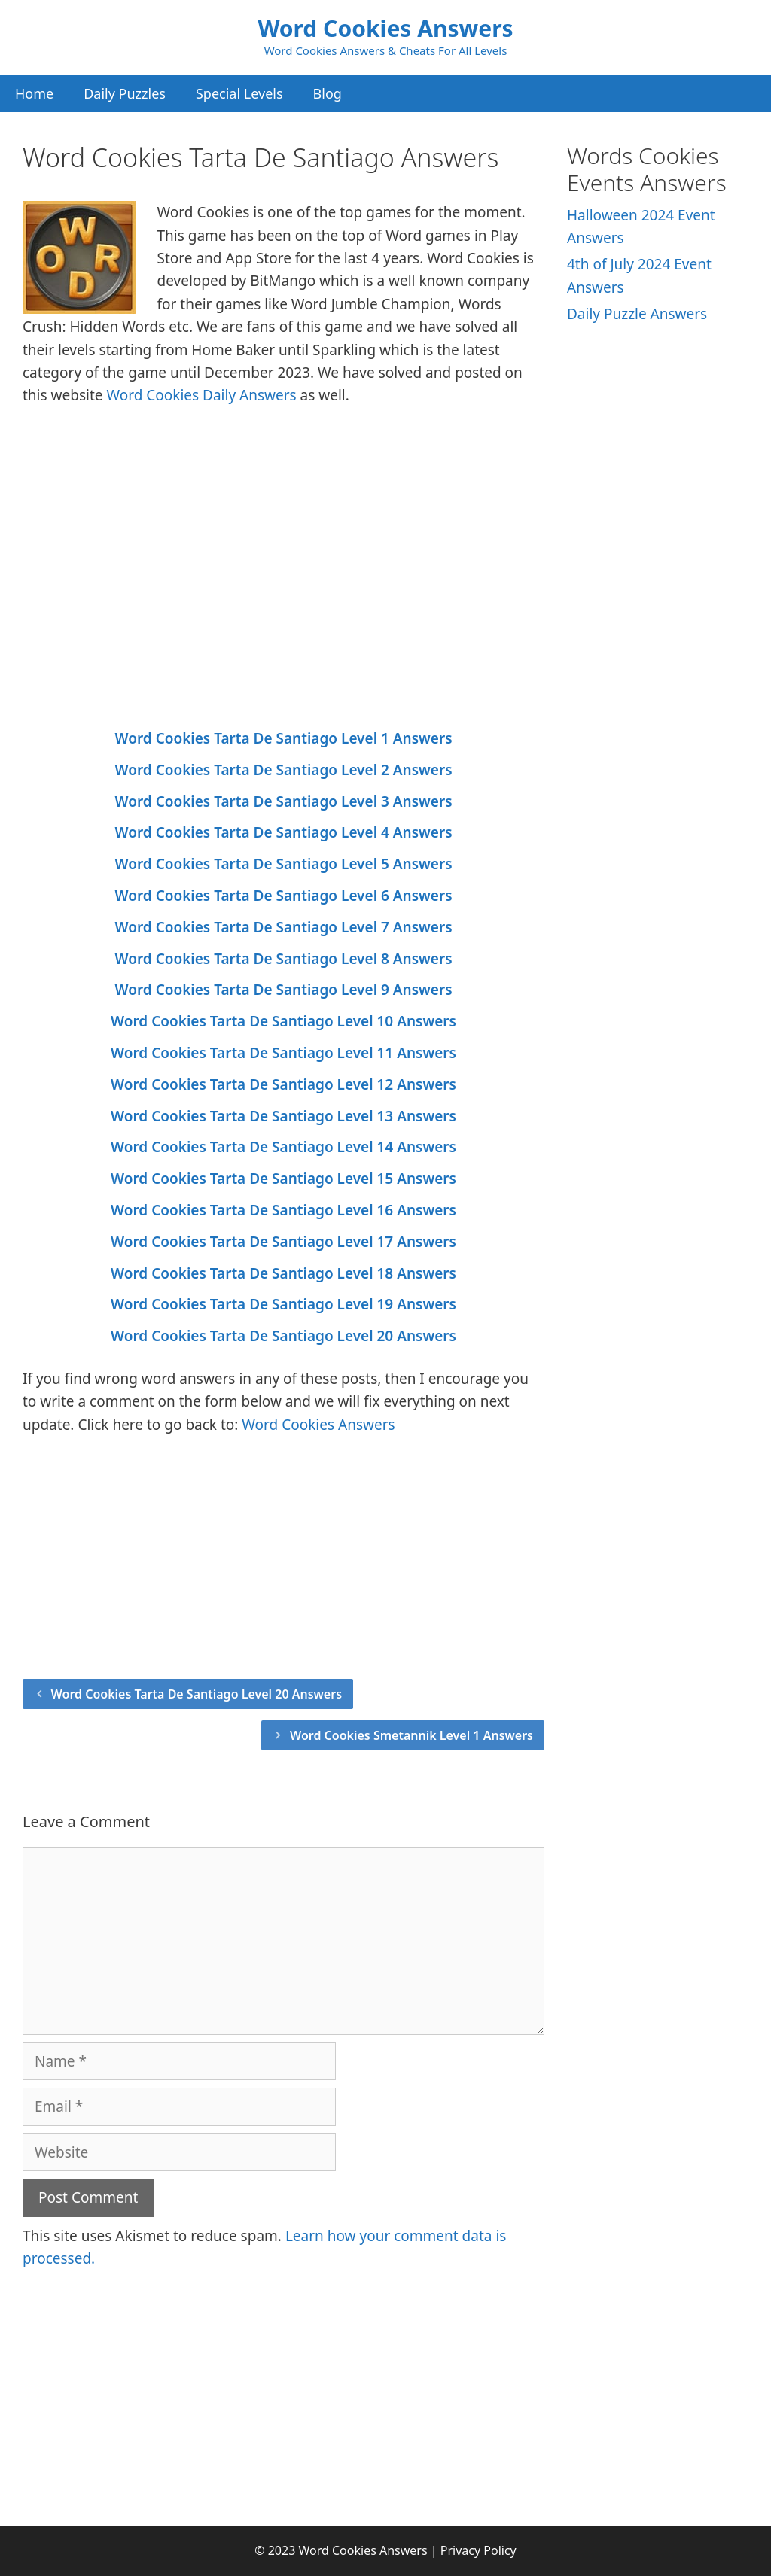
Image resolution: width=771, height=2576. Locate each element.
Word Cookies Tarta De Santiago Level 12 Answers (283, 1084)
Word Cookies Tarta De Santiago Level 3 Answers (283, 801)
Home (34, 93)
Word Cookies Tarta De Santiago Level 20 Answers (283, 1336)
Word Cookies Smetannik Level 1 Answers (411, 1735)
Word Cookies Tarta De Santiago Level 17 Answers (283, 1242)
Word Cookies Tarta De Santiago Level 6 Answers (283, 895)
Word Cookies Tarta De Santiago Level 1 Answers (283, 738)
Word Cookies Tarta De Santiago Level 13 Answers (283, 1116)
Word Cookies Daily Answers (201, 395)
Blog (327, 93)
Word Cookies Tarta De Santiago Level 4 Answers (283, 832)
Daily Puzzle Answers (637, 314)
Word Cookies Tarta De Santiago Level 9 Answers (283, 989)
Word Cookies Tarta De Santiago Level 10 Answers (283, 1021)
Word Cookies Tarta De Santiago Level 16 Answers (283, 1210)
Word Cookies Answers (385, 28)
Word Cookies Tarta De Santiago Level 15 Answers (283, 1178)
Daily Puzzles (125, 93)
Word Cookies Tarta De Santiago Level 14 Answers (283, 1147)
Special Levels (239, 93)
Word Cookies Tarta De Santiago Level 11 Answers (283, 1053)
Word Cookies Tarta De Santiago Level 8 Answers (283, 959)
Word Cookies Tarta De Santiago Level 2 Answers (283, 770)
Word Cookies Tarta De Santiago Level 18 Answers (283, 1273)
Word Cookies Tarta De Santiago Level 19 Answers (283, 1304)
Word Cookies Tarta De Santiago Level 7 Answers (283, 927)
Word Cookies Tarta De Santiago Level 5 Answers (283, 864)
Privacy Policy (478, 2550)
